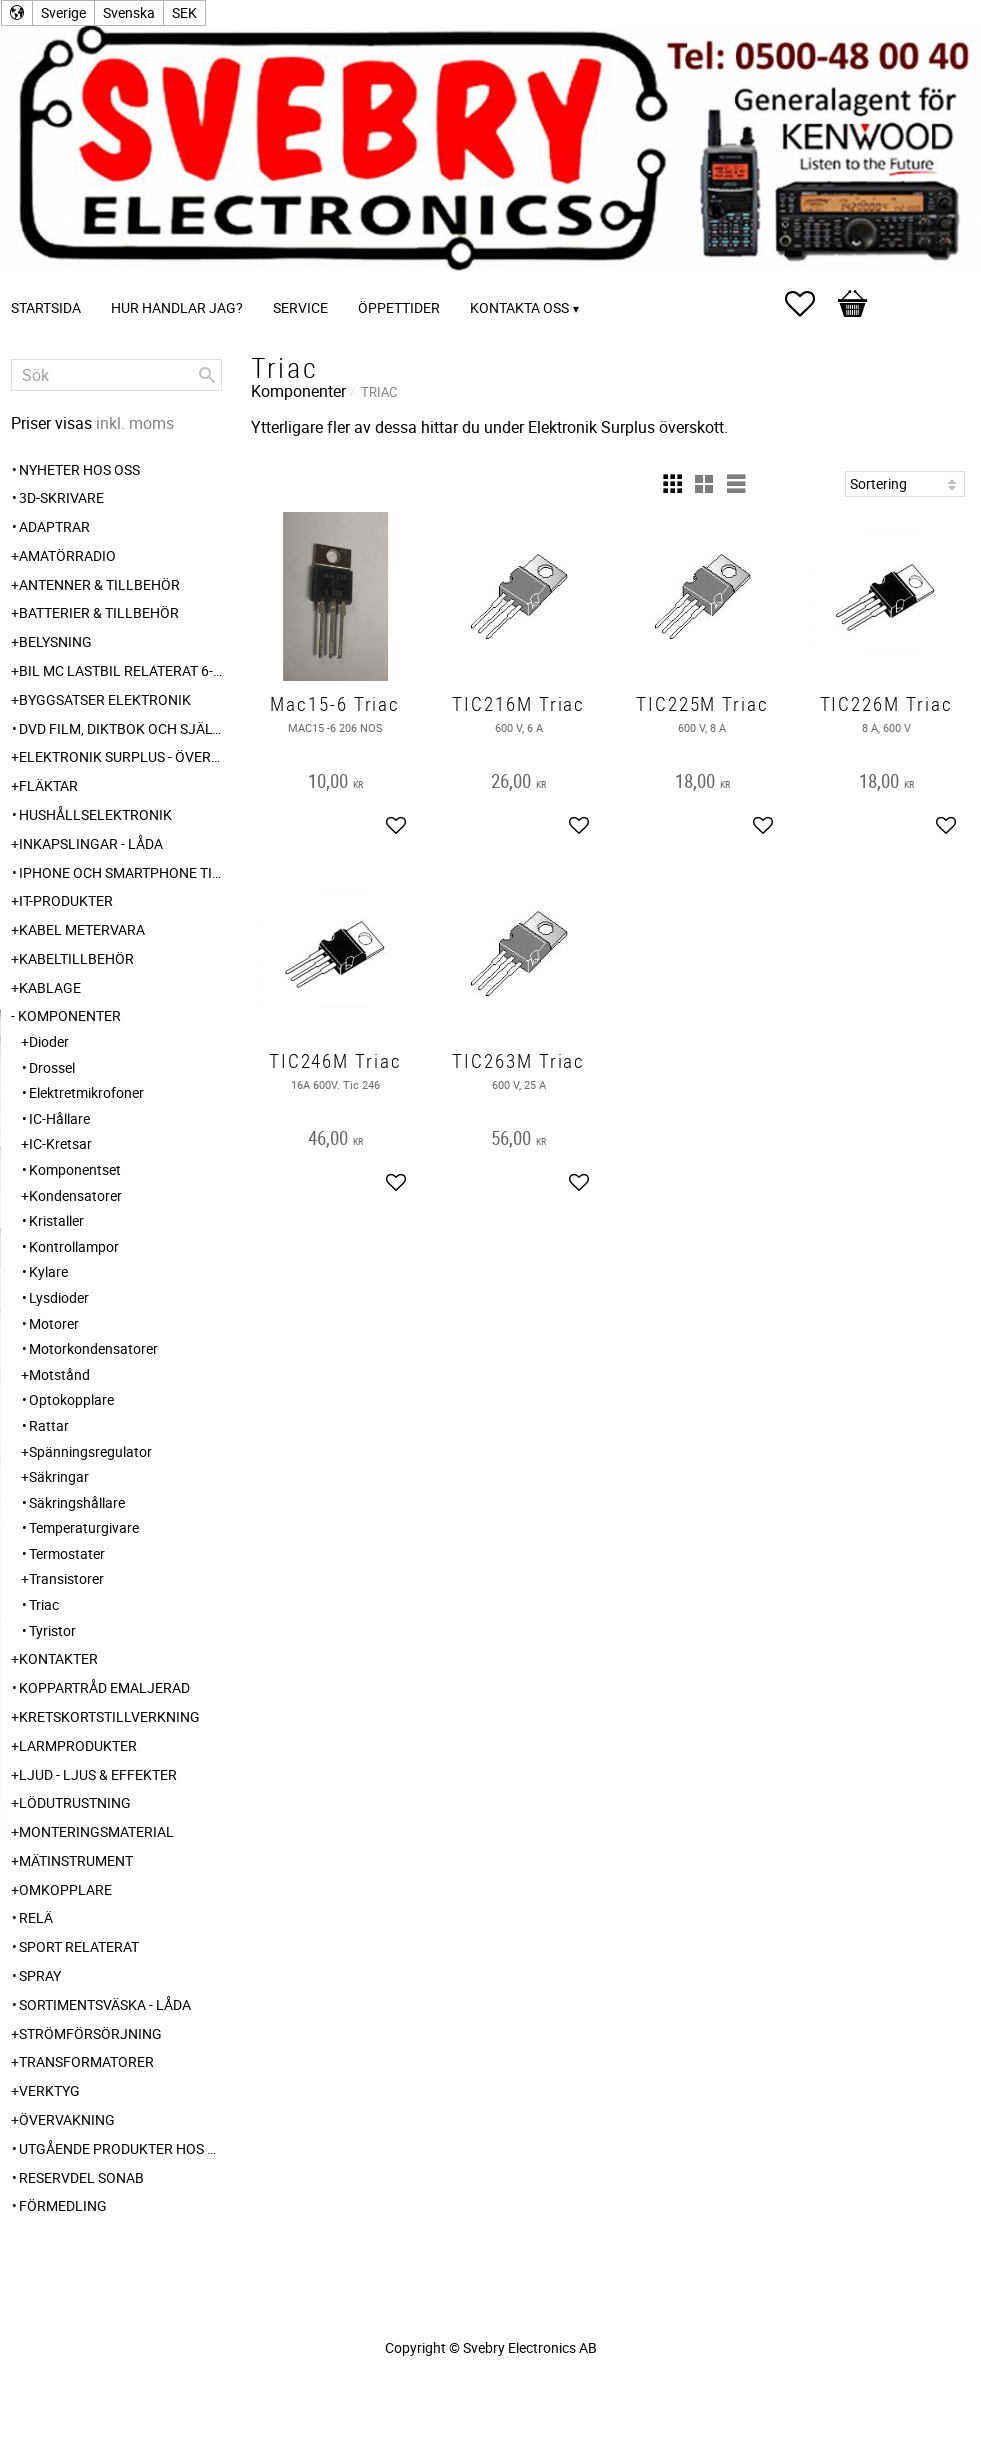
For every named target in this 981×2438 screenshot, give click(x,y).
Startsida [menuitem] (46, 307)
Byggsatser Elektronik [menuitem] (105, 699)
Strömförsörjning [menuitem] (90, 2033)
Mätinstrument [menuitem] (76, 1860)
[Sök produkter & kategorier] (116, 375)
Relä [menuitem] (36, 1917)
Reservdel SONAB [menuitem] (81, 2177)
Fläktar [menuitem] (48, 785)
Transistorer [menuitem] (66, 1578)
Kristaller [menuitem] (56, 1220)
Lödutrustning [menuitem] (75, 1802)
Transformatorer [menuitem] (86, 2061)
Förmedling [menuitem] (63, 2205)
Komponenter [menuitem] (69, 1015)
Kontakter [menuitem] (58, 1658)
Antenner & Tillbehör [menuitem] (99, 584)
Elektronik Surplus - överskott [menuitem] (120, 756)
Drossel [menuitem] (52, 1067)
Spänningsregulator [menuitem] (90, 1451)
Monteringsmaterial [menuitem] (96, 1831)
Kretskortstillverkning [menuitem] (109, 1716)
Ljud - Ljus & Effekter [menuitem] (98, 1774)
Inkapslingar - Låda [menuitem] (91, 843)
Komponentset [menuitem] (75, 1169)
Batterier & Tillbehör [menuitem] (99, 612)
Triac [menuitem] (44, 1604)
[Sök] (207, 375)
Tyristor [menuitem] (52, 1630)
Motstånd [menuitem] (59, 1374)
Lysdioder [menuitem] (59, 1297)
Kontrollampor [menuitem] (74, 1246)
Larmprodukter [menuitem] (78, 1745)
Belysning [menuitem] (55, 641)
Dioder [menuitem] (49, 1041)
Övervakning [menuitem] (67, 2119)
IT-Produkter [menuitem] (66, 900)
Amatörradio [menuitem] (67, 555)
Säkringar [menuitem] (59, 1476)
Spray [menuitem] (40, 1975)
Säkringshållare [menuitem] (77, 1502)
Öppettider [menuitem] (399, 307)
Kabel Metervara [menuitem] (82, 929)
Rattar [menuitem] (49, 1425)
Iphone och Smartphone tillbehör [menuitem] (120, 872)
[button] (810, 304)
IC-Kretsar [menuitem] (60, 1143)
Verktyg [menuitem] (49, 2090)
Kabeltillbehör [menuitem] (76, 958)
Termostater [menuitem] (67, 1553)
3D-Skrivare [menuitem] (61, 497)
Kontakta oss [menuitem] (519, 307)
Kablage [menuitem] (50, 987)
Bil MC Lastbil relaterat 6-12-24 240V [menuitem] (120, 670)
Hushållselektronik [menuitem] (95, 814)
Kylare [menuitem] (48, 1271)
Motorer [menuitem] (54, 1323)
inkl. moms (135, 423)
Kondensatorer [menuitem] (75, 1195)
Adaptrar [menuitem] (54, 526)
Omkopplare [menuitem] (65, 1889)
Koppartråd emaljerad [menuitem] (104, 1687)
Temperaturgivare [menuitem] (84, 1527)
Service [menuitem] (300, 307)
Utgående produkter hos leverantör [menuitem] (120, 2148)
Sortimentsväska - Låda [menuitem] (105, 2004)
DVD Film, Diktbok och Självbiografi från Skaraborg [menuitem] (120, 728)
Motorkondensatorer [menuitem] (93, 1348)
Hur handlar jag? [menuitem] (177, 307)
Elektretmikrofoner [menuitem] (86, 1092)
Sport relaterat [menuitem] (79, 1946)
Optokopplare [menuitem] (71, 1399)
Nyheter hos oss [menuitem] (79, 469)
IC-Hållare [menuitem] (59, 1118)
